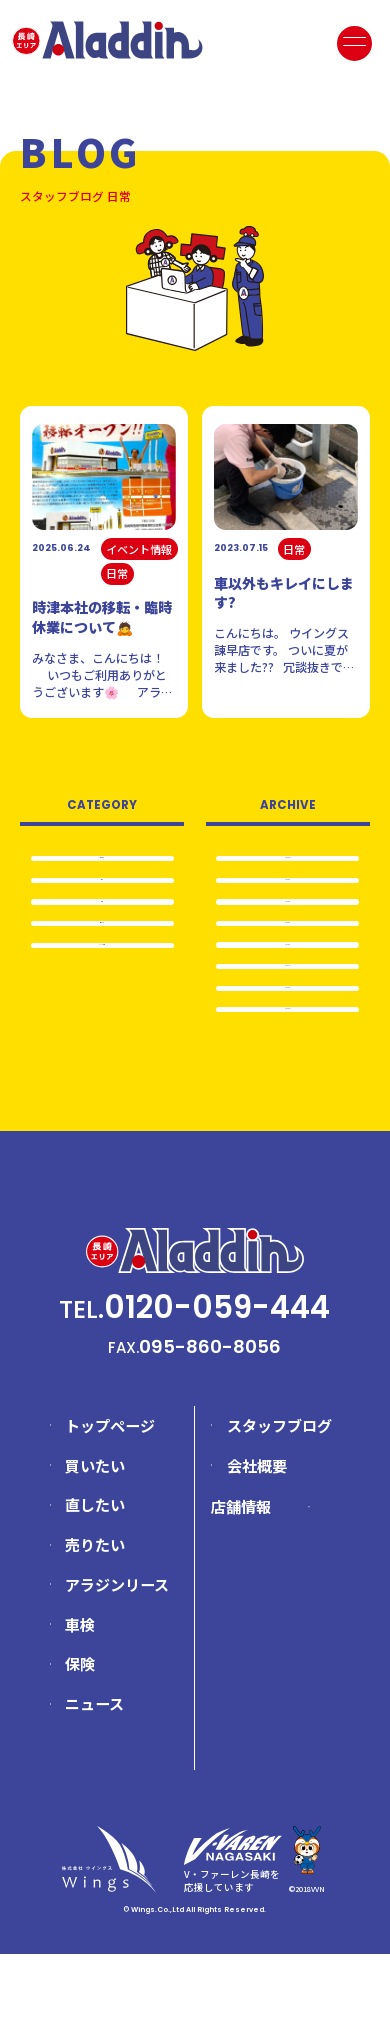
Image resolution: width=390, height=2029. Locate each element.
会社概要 (257, 1540)
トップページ (110, 1500)
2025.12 (288, 860)
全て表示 (102, 858)
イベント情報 (102, 978)
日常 (102, 888)
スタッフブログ (279, 1500)
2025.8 (287, 891)
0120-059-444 (217, 1382)
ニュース (94, 1778)
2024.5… (287, 1077)
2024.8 (288, 1046)
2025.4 (288, 984)
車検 (102, 918)
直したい (95, 1580)
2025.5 (287, 953)
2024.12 (287, 1015)
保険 (80, 1739)
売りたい (102, 948)
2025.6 (287, 922)
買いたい (95, 1540)
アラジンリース (117, 1659)
